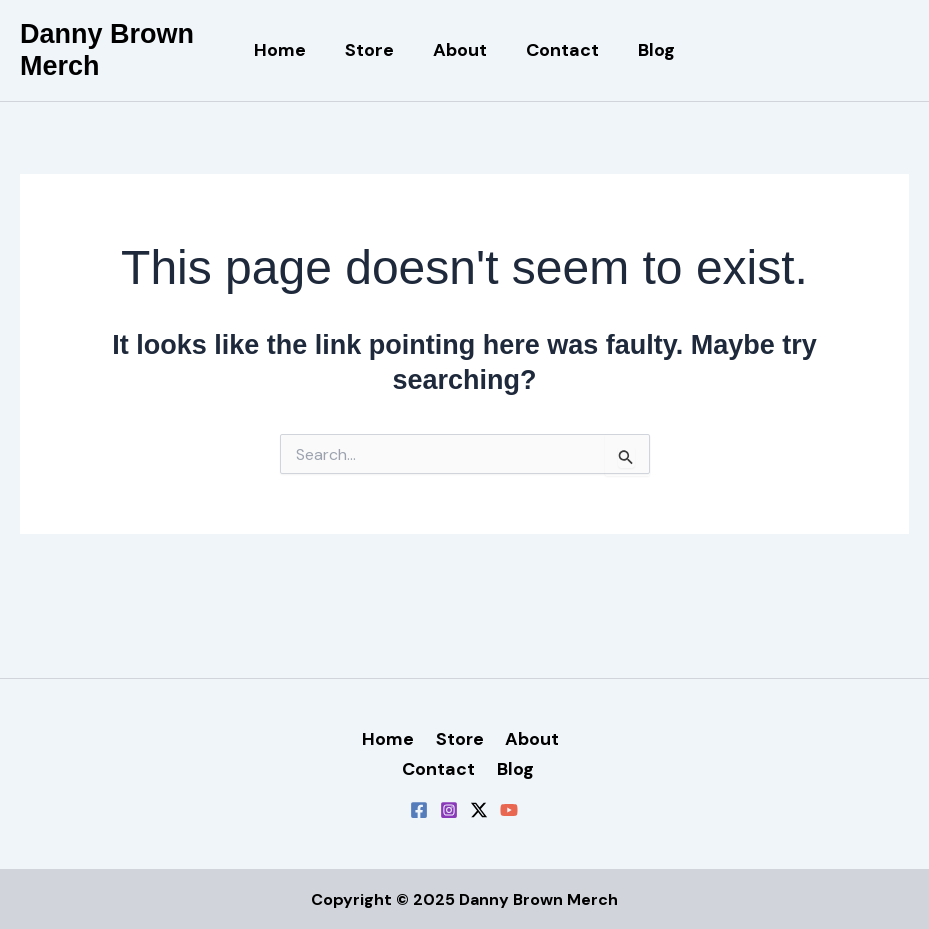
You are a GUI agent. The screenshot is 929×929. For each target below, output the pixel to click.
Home (286, 50)
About (460, 50)
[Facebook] (419, 809)
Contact (559, 50)
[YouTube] (509, 809)
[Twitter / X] (479, 809)
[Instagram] (449, 809)
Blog (650, 50)
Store (372, 50)
